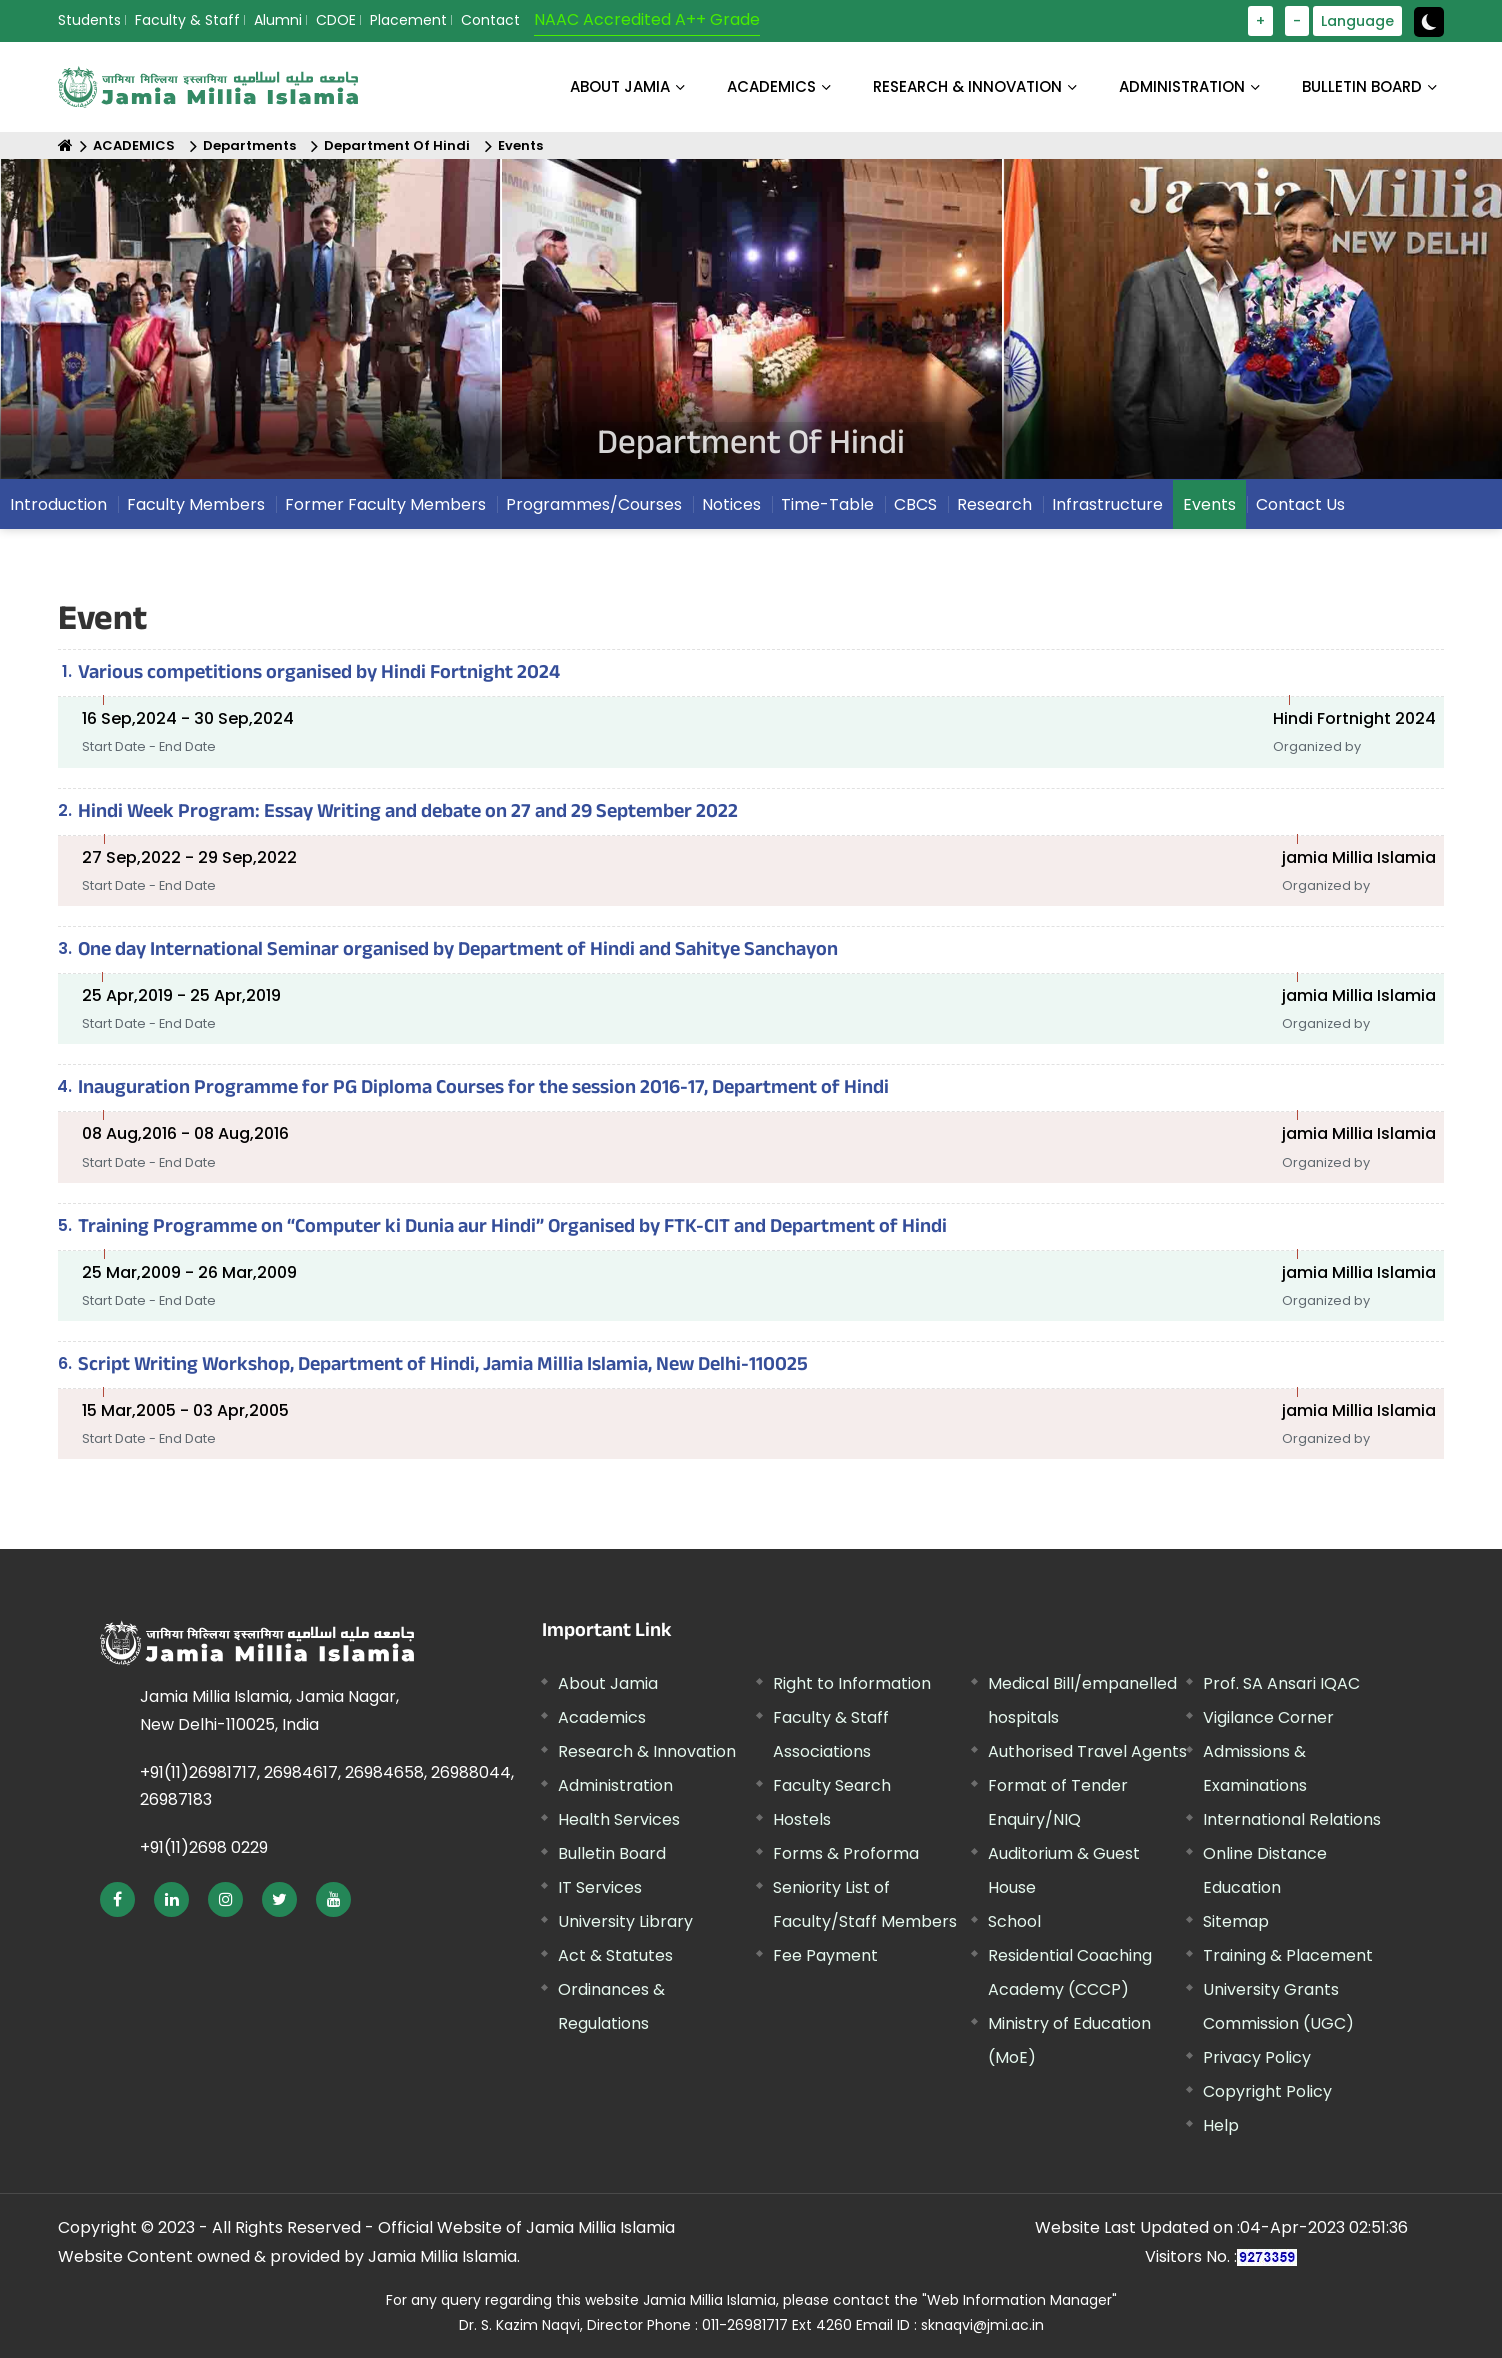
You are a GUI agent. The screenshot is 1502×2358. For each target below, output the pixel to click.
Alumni (278, 20)
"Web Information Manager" (1019, 2300)
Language (1357, 21)
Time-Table (827, 504)
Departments (249, 145)
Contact (490, 20)
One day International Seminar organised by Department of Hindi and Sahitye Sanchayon (458, 952)
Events (520, 145)
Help (1221, 2125)
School (1014, 1921)
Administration (615, 1785)
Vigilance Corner (1268, 1717)
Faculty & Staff (187, 20)
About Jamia (620, 86)
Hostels (802, 1819)
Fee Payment (825, 1955)
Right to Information (852, 1683)
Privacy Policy (1257, 2057)
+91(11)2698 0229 (204, 1847)
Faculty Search (832, 1785)
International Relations (1292, 1819)
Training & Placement (1288, 1955)
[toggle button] (1429, 22)
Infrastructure (1107, 504)
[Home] (65, 145)
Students (89, 20)
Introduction (58, 504)
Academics (602, 1717)
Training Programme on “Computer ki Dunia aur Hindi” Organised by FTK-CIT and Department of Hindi (512, 1229)
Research (994, 504)
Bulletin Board (612, 1853)
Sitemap (1236, 1921)
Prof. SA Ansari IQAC (1281, 1683)
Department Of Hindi (397, 145)
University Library (625, 1921)
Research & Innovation (647, 1751)
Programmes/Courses (594, 504)
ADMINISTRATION (1182, 86)
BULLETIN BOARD (1362, 86)
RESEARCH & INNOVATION (967, 86)
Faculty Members (196, 504)
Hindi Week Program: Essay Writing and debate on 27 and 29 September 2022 (408, 814)
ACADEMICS (771, 86)
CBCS (915, 504)
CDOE (336, 20)
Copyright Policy (1267, 2091)
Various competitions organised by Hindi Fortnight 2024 (319, 675)
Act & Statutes (615, 1955)
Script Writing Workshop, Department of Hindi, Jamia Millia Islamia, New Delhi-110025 (443, 1367)
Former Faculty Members (385, 504)
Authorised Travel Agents (1087, 1751)
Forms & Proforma (846, 1853)
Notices (731, 504)
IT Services (600, 1887)
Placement (408, 20)
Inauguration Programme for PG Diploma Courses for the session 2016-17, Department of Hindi (483, 1090)
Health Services (619, 1819)
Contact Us (1300, 504)
